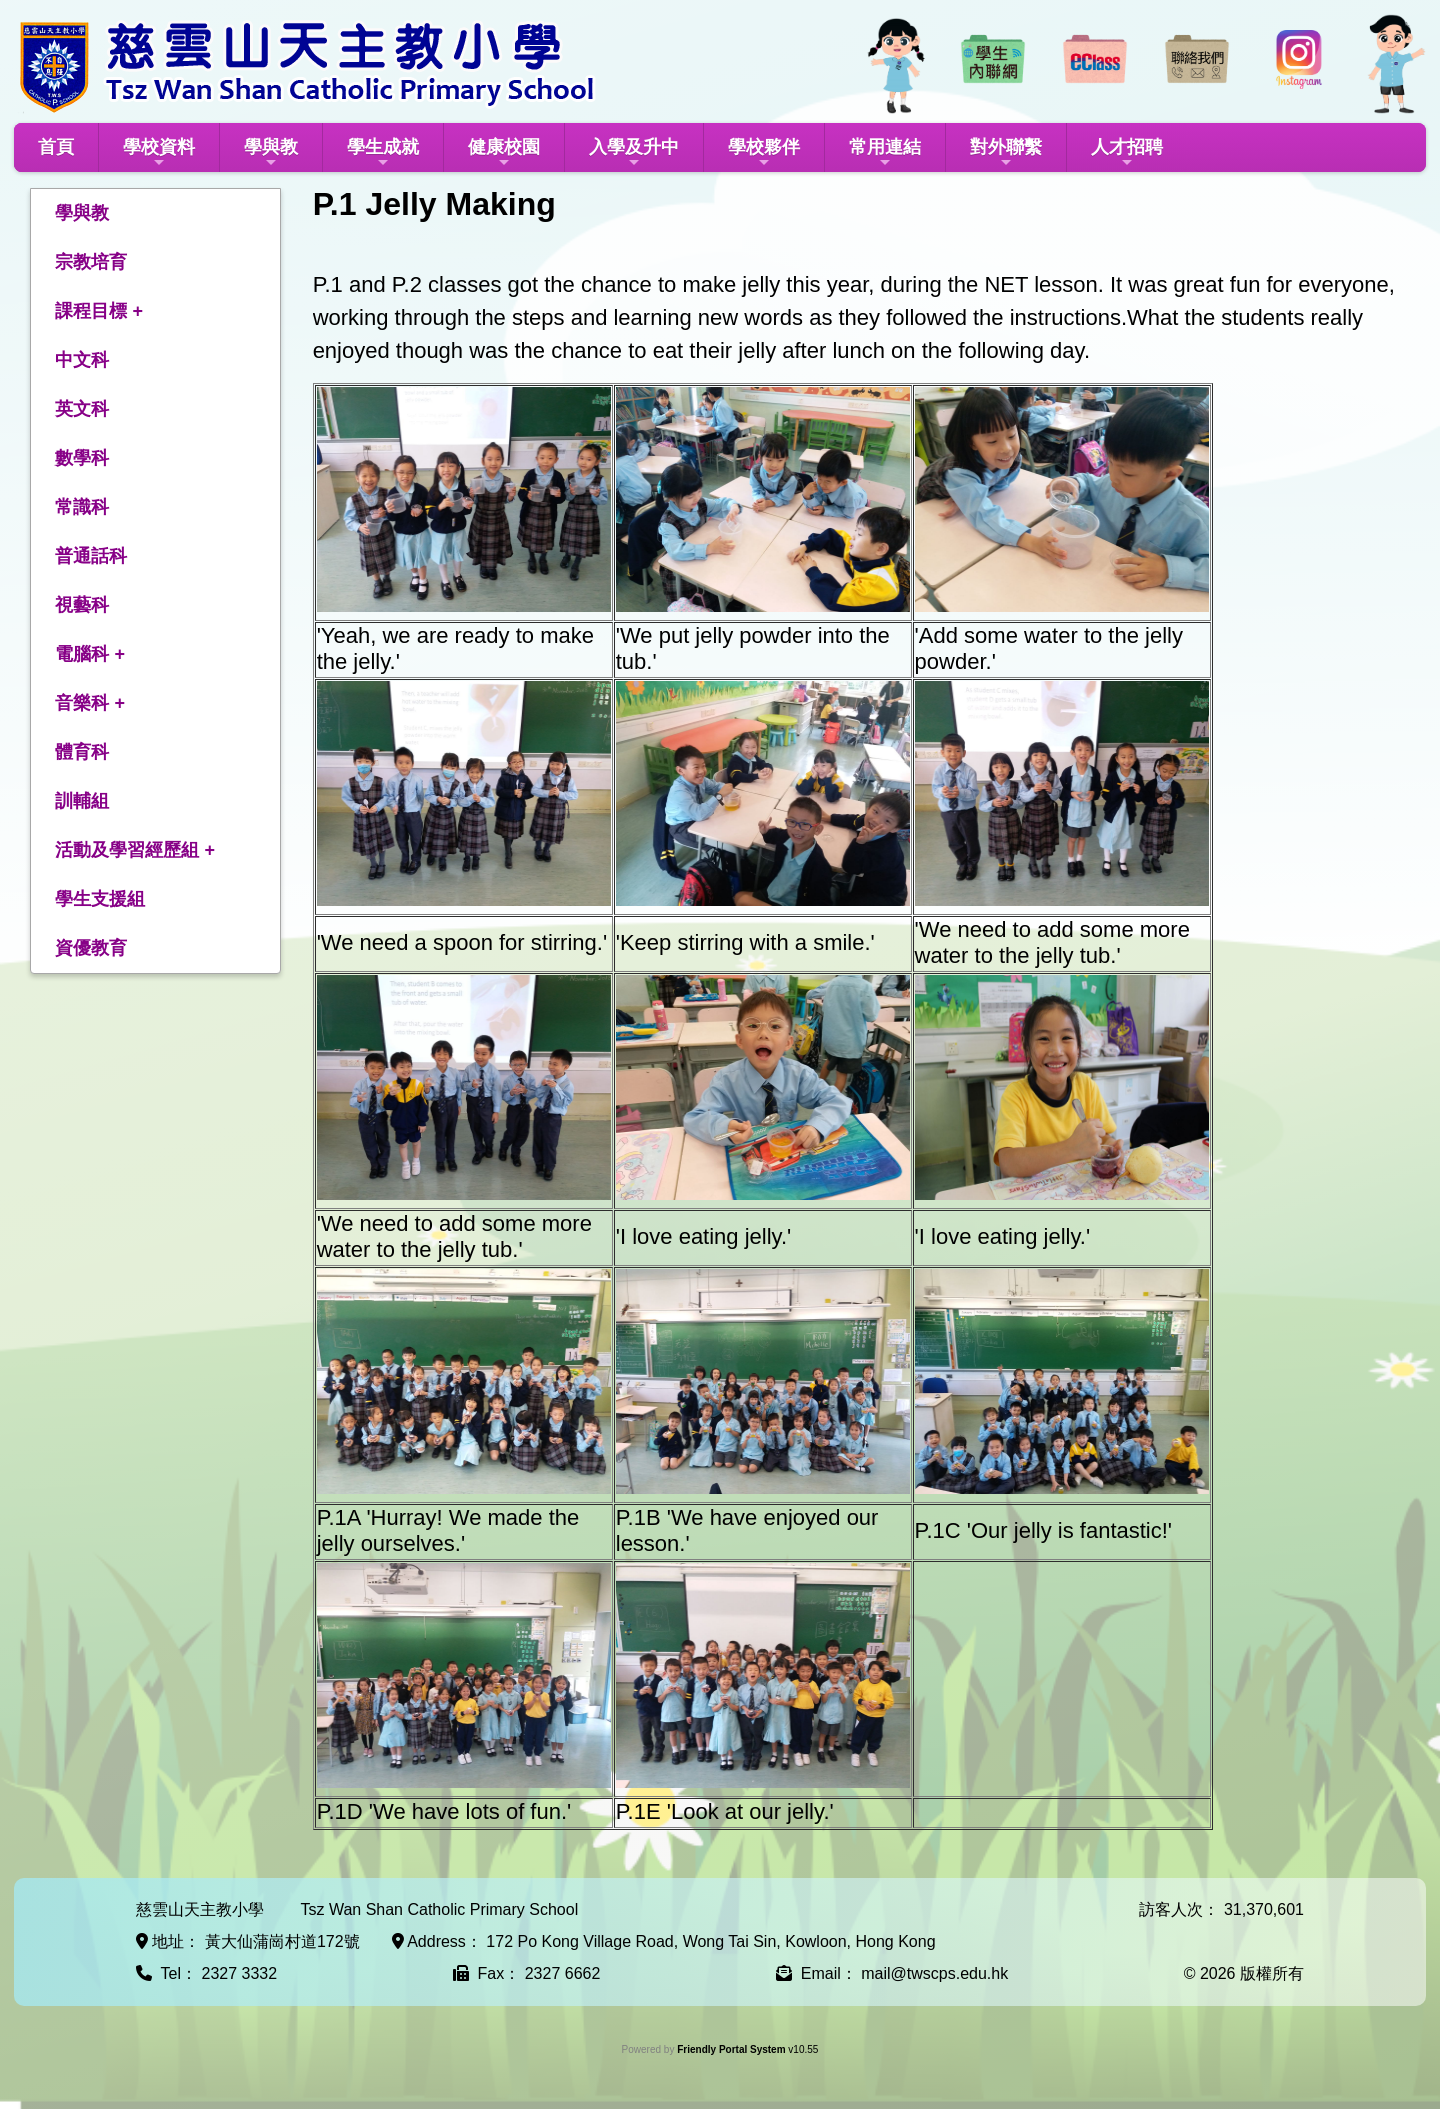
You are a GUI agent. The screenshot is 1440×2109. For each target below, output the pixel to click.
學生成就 (383, 153)
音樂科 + (90, 703)
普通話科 (91, 556)
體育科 (82, 752)
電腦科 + (90, 654)
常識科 (82, 507)
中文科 (82, 360)
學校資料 (159, 153)
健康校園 (504, 153)
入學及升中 (634, 153)
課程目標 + (99, 311)
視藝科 (82, 605)
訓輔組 (82, 801)
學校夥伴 (764, 153)
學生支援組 (100, 899)
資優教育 (91, 948)
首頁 (56, 147)
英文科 (82, 409)
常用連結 (885, 153)
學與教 (271, 153)
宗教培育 (91, 262)
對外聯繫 (1006, 153)
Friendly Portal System (732, 2049)
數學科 (82, 458)
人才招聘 (1127, 153)
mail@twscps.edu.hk (934, 1973)
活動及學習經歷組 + (135, 850)
